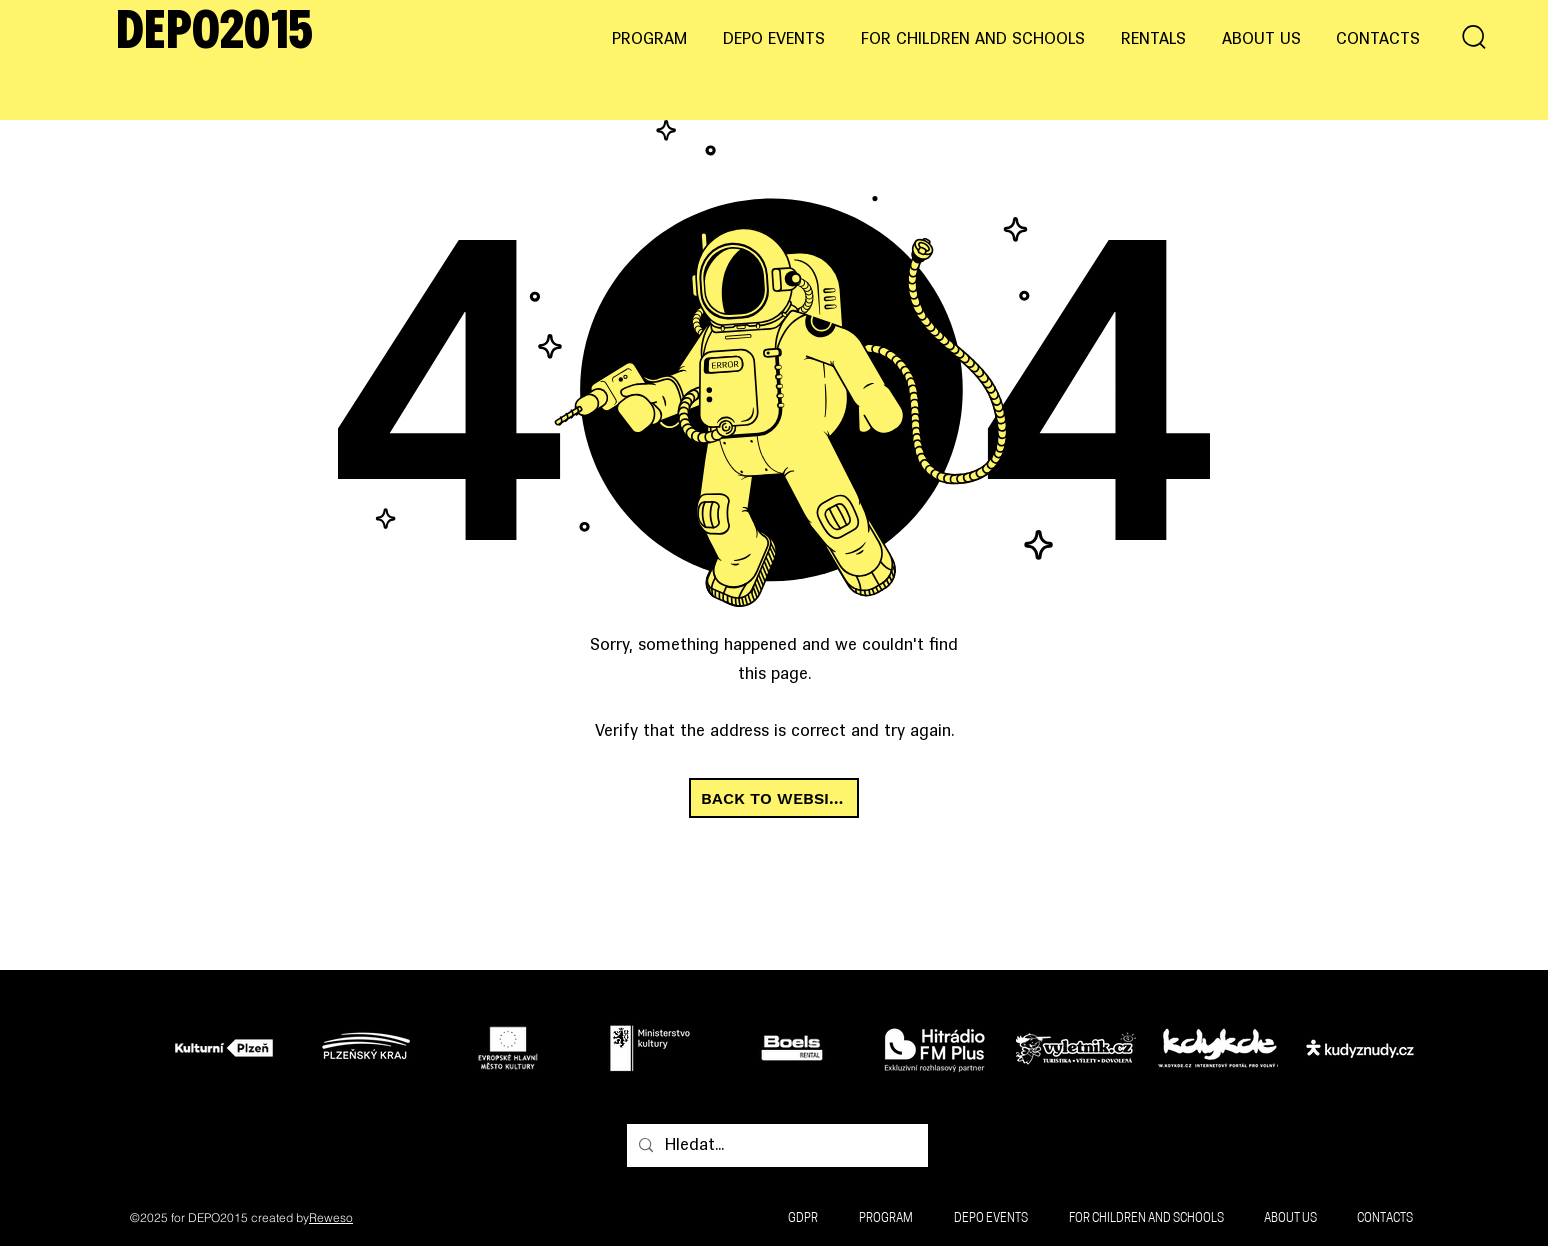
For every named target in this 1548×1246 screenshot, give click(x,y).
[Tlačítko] (229, 1047)
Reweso (331, 1217)
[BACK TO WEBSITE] (774, 798)
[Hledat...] (775, 1146)
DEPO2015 (214, 34)
